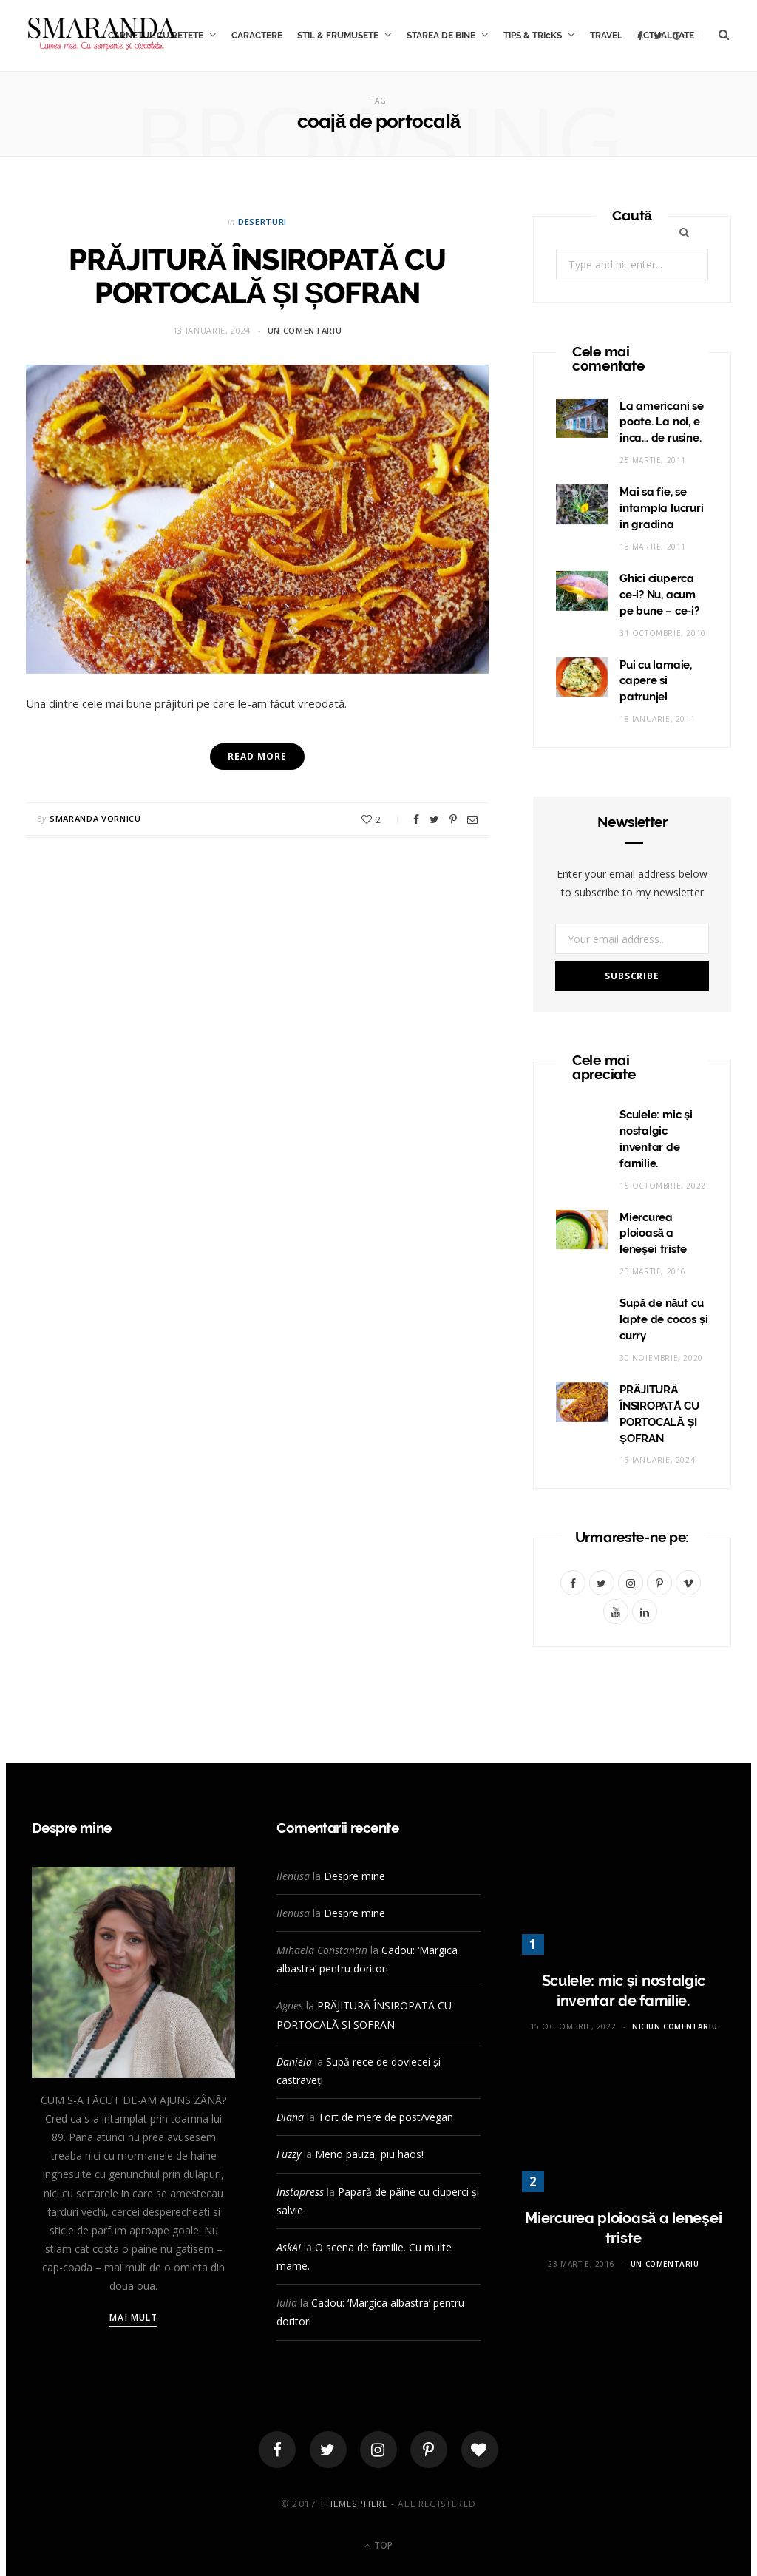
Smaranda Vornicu (95, 818)
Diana (290, 2117)
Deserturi (262, 221)
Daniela (294, 2062)
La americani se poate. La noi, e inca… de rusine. (661, 422)
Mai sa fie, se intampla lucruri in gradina (661, 508)
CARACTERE (256, 35)
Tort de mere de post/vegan (385, 2117)
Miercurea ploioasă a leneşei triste (653, 1234)
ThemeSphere (353, 2504)
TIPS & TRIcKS (532, 35)
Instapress (300, 2192)
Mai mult (133, 2317)
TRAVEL (606, 35)
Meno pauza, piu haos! (369, 2154)
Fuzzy (288, 2154)
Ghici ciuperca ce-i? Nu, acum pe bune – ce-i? (659, 595)
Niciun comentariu (674, 2026)
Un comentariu (305, 330)
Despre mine (354, 1876)
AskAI (288, 2247)
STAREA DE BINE (441, 35)
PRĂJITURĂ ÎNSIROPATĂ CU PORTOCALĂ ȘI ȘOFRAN (257, 276)
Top (378, 2545)
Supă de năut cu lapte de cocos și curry (663, 1319)
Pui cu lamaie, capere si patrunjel (655, 681)
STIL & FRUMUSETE (337, 35)
